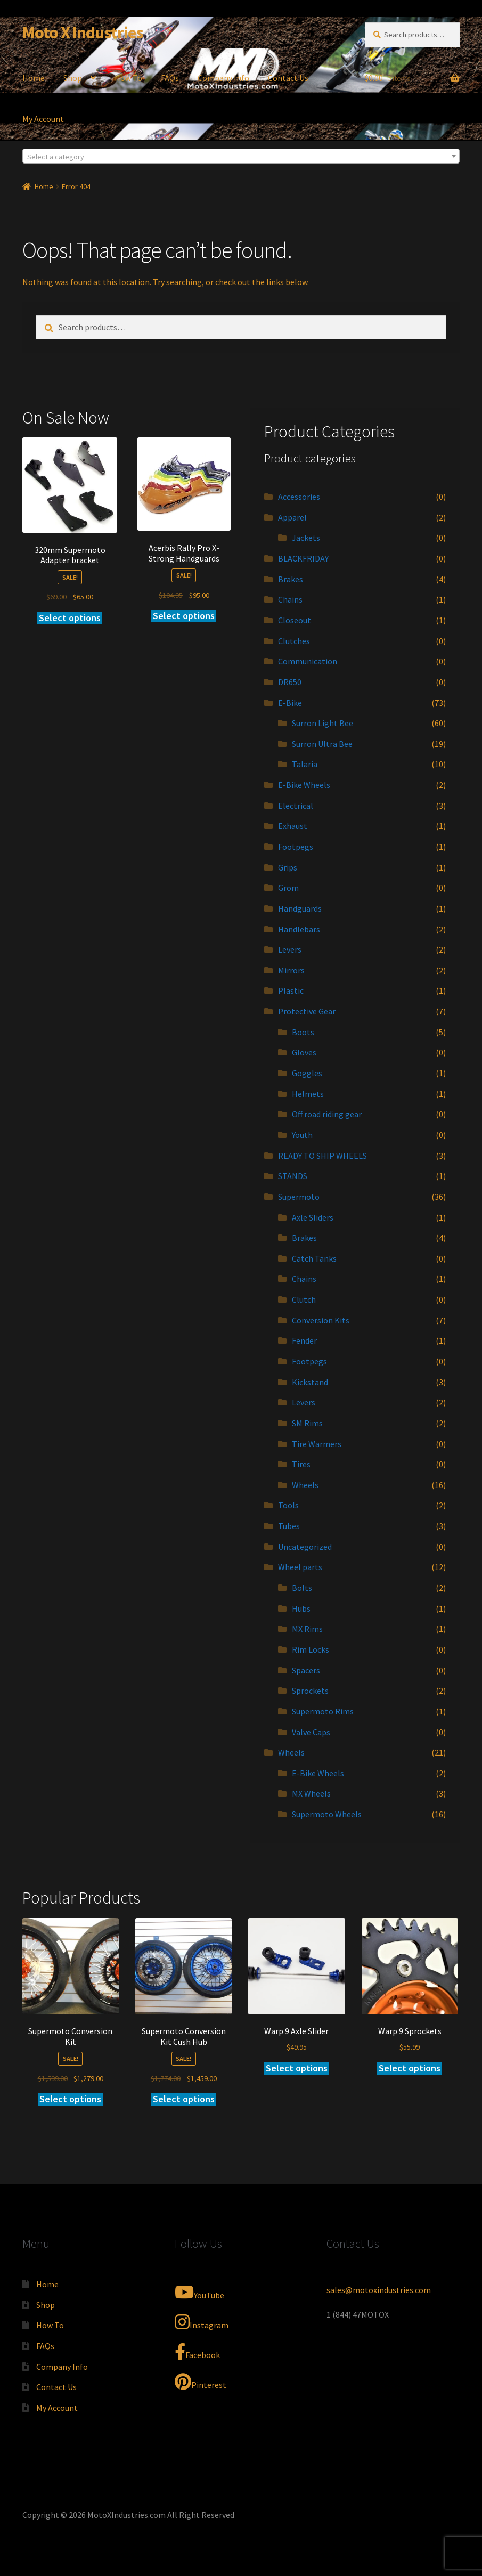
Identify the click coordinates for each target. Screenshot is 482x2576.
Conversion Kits (320, 1320)
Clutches (294, 641)
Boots (303, 1032)
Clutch (304, 1299)
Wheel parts (300, 1567)
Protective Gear (307, 1011)
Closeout (294, 620)
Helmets (308, 1093)
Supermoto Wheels (327, 1814)
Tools (288, 1505)
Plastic (291, 990)
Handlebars (299, 929)
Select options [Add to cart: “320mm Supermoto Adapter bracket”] (70, 618)
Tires (301, 1464)
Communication (307, 661)
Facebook (197, 2351)
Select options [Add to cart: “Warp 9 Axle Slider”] (297, 2068)
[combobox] (241, 156)
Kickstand (310, 1382)
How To (128, 77)
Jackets (306, 537)
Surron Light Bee (322, 723)
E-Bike (290, 702)
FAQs (170, 77)
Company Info (223, 77)
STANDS (292, 1176)
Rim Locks (310, 1649)
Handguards (300, 908)
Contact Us (288, 77)
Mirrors (291, 970)
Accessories (299, 496)
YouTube (199, 2292)
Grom (288, 887)
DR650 (289, 682)
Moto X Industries (82, 32)
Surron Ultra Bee (322, 743)
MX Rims (307, 1628)
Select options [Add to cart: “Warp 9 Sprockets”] (409, 2068)
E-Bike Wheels (304, 784)
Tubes (289, 1526)
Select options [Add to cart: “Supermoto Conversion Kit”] (70, 2099)
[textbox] (241, 156)
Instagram (201, 2321)
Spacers (306, 1670)
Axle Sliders (312, 1217)
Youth (302, 1134)
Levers (289, 949)
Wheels (305, 1485)
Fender (304, 1340)
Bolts (302, 1587)
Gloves (304, 1052)
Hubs (301, 1608)
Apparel (292, 517)
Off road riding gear (327, 1114)
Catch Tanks (314, 1258)
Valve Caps (311, 1732)
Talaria (304, 764)
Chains (290, 599)
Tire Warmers (316, 1444)
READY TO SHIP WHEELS (322, 1155)
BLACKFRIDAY (303, 558)
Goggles (307, 1073)
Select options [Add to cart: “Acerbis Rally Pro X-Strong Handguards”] (184, 616)
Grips (287, 867)
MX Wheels (311, 1793)
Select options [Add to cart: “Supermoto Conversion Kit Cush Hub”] (184, 2099)
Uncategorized (305, 1546)
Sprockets (310, 1690)
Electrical (295, 805)
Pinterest (200, 2381)
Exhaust (292, 825)
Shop (72, 77)
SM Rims (307, 1423)
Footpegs (295, 846)
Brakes (290, 579)
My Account (43, 118)
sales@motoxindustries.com (378, 2290)
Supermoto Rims (323, 1711)
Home (33, 77)
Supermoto (299, 1196)
